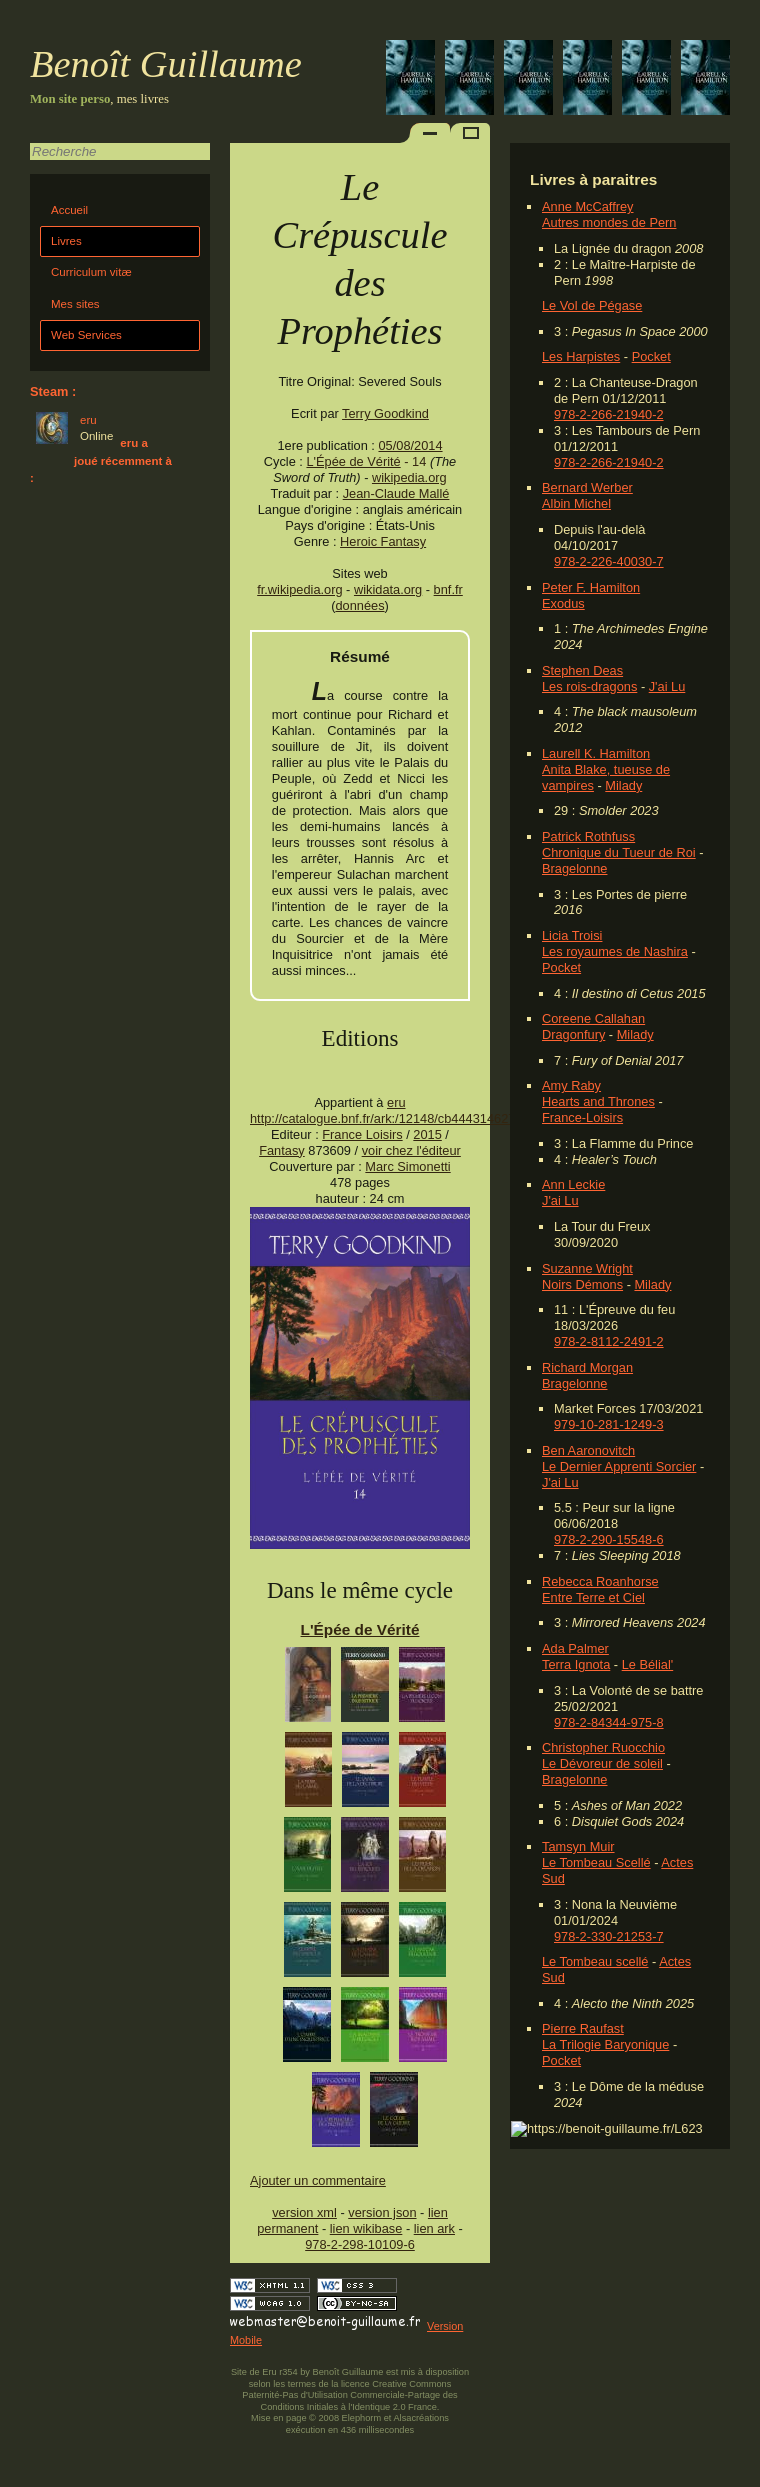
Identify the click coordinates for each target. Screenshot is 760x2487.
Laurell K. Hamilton (596, 753)
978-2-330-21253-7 (609, 1936)
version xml (304, 2212)
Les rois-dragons (589, 686)
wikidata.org (388, 589)
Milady (623, 785)
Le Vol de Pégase (592, 305)
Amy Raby (571, 1085)
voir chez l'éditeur (411, 1150)
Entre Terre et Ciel (593, 1597)
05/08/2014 (410, 445)
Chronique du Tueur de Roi (619, 852)
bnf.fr (448, 589)
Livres (66, 241)
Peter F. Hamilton (591, 587)
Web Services (86, 335)
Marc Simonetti (407, 1166)
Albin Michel (576, 503)
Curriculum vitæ (91, 272)
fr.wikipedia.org (299, 589)
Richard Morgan (587, 1367)
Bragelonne (574, 868)
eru (396, 1102)
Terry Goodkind (385, 413)
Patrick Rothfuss (588, 836)
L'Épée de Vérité (353, 461)
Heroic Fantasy (383, 541)
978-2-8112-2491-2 (609, 1341)
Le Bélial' (648, 1664)
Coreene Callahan (593, 1018)
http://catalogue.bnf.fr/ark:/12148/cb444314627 (382, 1118)
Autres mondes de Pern (609, 222)
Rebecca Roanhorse (600, 1581)
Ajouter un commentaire (318, 2180)
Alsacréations (420, 2418)
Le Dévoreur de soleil (602, 1763)
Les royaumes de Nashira (615, 951)
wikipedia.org (409, 477)
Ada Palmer (575, 1648)
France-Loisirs (582, 1117)
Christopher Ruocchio (603, 1747)
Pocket (651, 356)
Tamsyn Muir (578, 1846)
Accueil (69, 210)
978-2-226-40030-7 (609, 561)
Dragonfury (573, 1034)
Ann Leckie (573, 1184)
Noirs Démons (582, 1284)
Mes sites (75, 304)
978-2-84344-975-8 (609, 1722)
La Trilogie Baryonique (605, 2044)
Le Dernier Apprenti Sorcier (619, 1466)
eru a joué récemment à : (101, 460)
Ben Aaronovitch (588, 1450)
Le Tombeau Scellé (596, 1862)
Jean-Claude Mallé (396, 493)
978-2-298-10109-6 (360, 2244)
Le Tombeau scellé (595, 1961)
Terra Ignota (576, 1664)
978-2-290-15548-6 (609, 1539)
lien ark (434, 2228)
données (359, 605)
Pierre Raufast (583, 2028)
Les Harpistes (581, 356)
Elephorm (362, 2418)
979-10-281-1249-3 (609, 1424)
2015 (427, 1134)
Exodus (563, 603)
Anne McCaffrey (588, 206)
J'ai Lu (667, 686)
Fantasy (282, 1150)
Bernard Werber (587, 487)
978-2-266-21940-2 (609, 414)
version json (382, 2212)
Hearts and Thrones (598, 1101)
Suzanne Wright (587, 1268)
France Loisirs (362, 1134)
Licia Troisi (572, 935)
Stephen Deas (582, 670)
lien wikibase (366, 2228)
